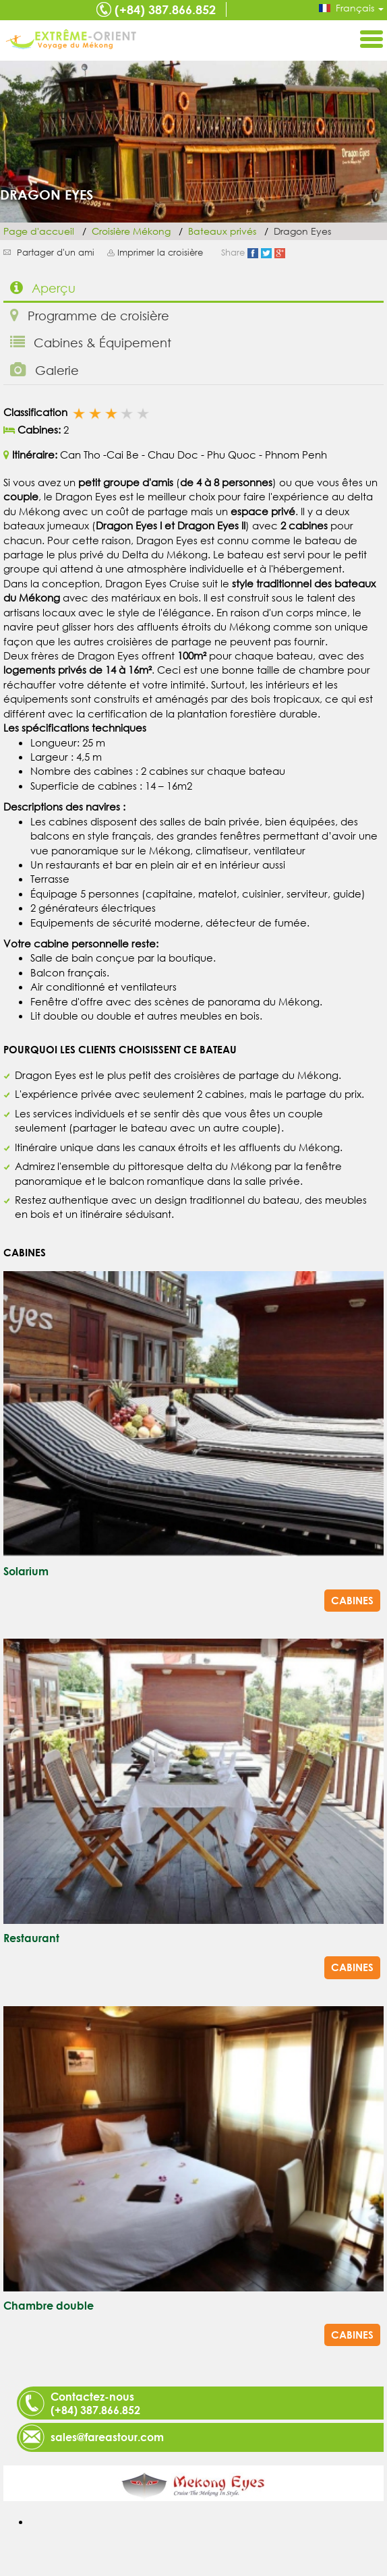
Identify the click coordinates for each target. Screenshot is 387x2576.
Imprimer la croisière (160, 252)
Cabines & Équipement (90, 342)
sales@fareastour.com (107, 2436)
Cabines (352, 1600)
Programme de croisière (89, 315)
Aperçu (43, 287)
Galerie (44, 370)
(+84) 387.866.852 (165, 9)
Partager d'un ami (55, 252)
